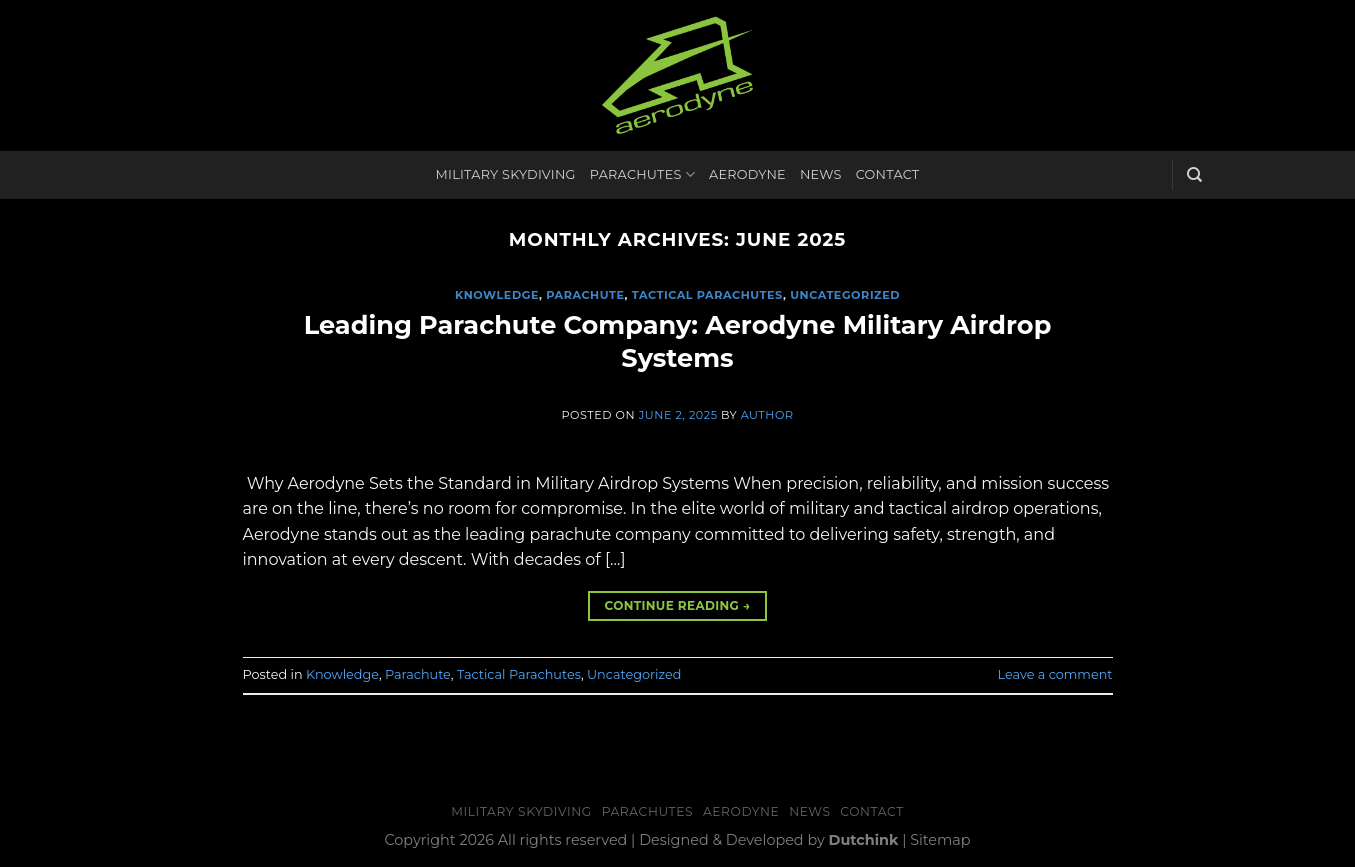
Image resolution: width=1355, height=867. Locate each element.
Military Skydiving (506, 174)
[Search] (1194, 175)
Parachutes (642, 174)
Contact (888, 174)
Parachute (585, 295)
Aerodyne (747, 174)
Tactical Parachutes (707, 295)
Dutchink (864, 840)
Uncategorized (845, 295)
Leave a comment (1055, 674)
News (821, 174)
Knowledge (497, 295)
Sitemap (940, 840)
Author (767, 415)
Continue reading (677, 605)
